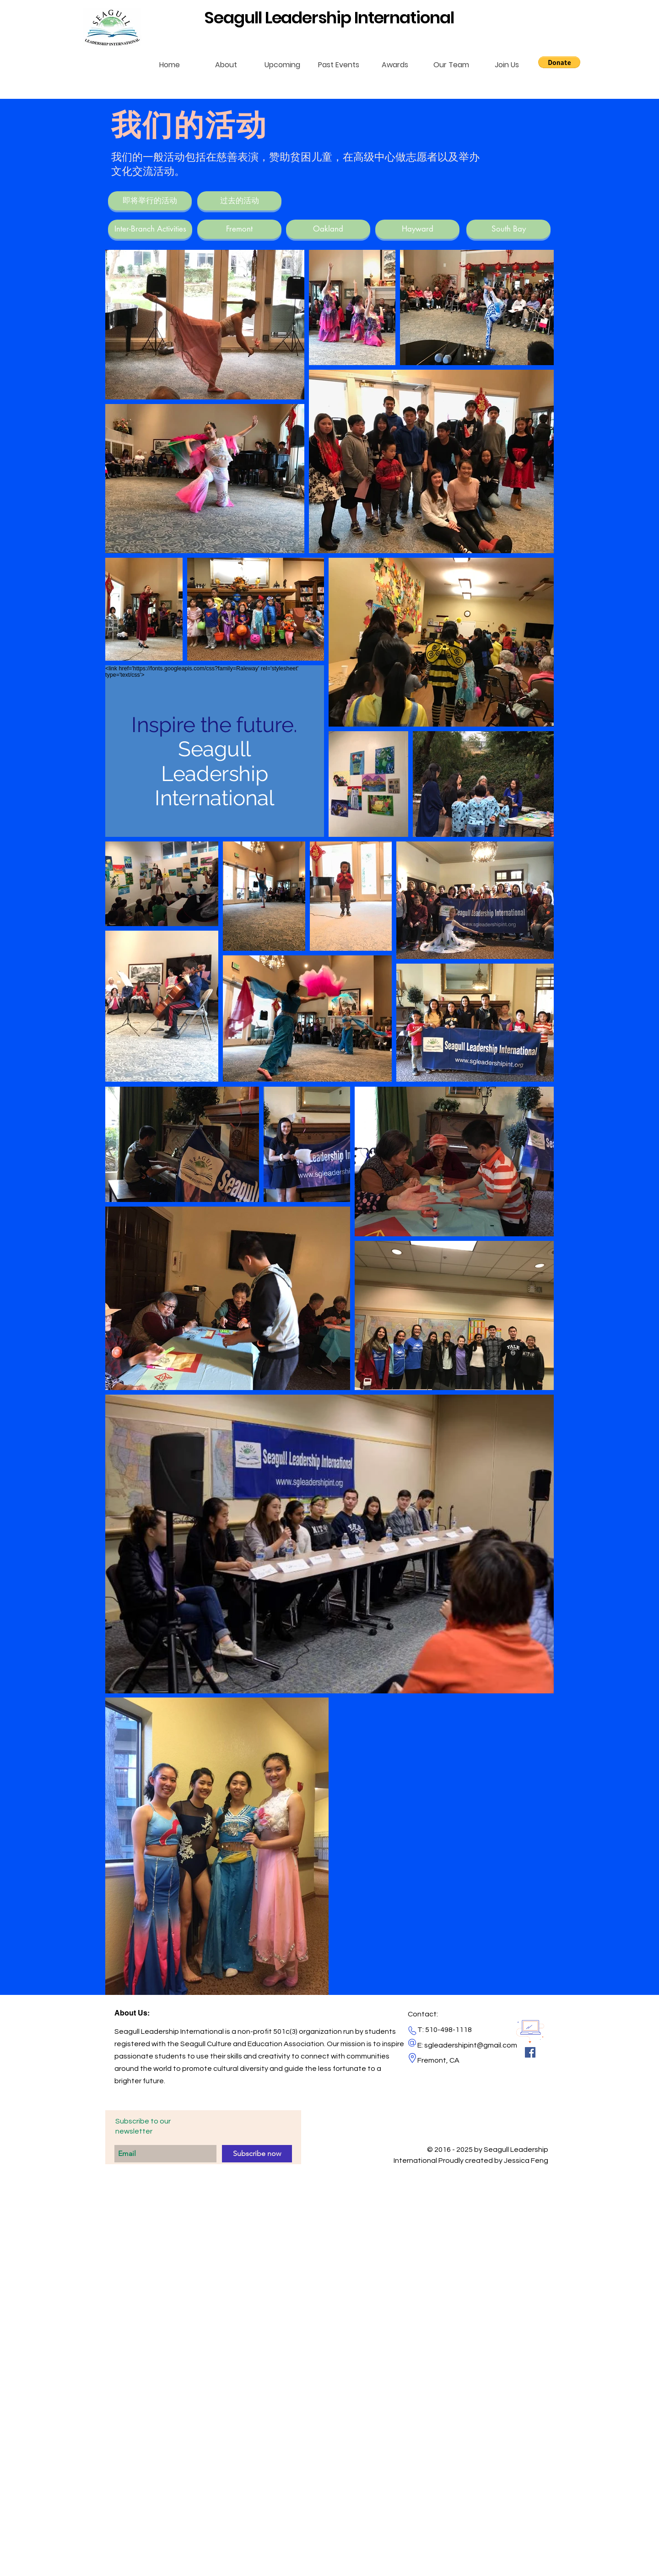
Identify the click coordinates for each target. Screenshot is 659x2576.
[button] (559, 62)
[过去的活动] (239, 200)
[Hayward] (417, 229)
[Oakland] (328, 229)
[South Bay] (508, 229)
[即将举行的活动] (150, 200)
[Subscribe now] (257, 2153)
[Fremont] (239, 229)
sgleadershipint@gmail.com (470, 2045)
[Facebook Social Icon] (530, 2052)
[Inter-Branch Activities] (150, 229)
